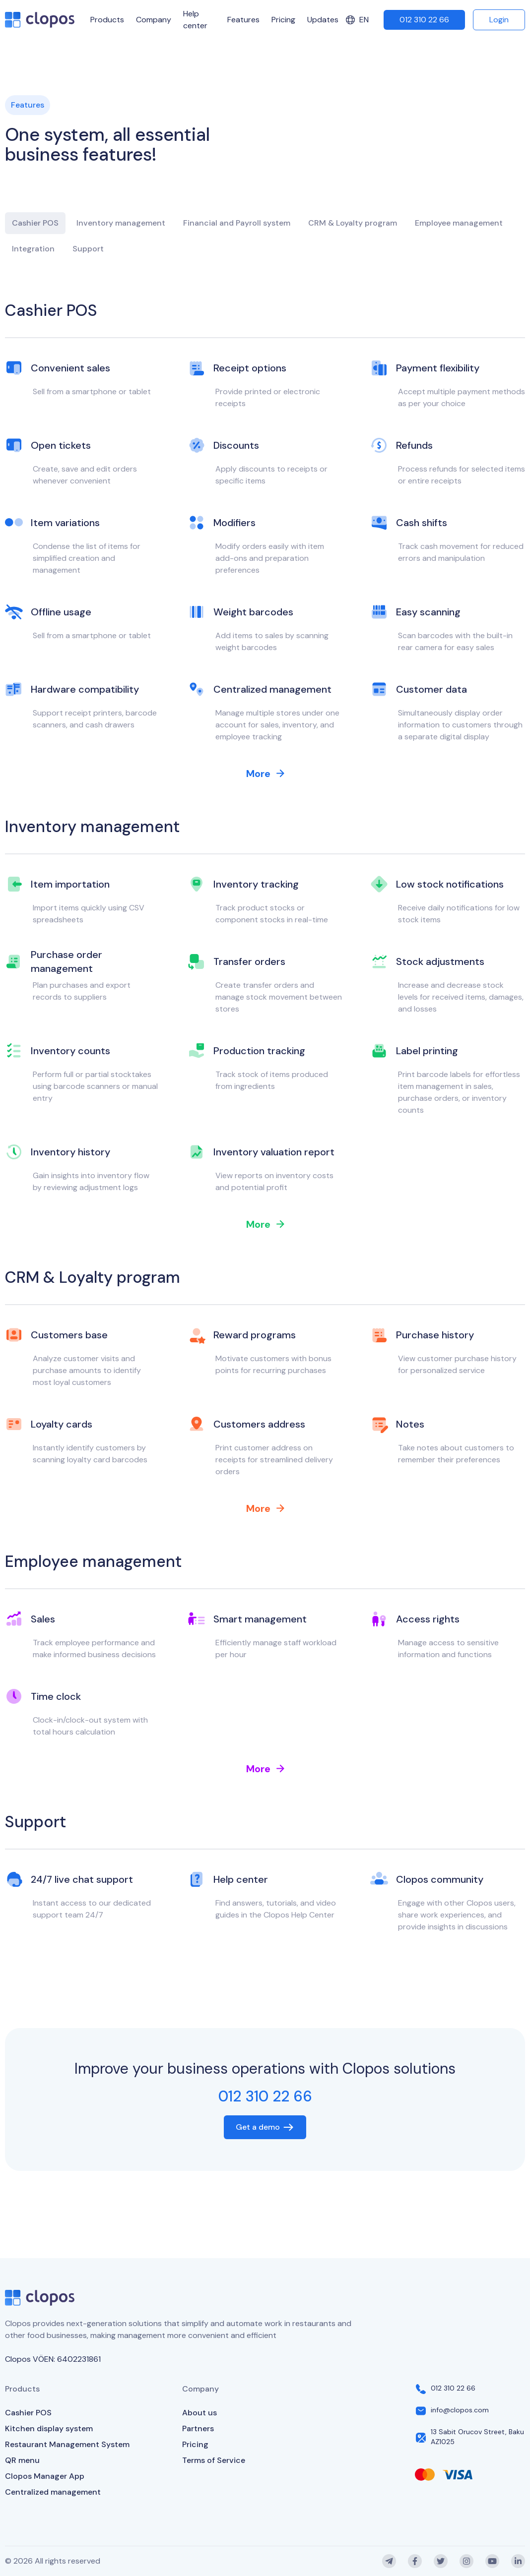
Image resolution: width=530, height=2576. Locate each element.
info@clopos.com (460, 2409)
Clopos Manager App (44, 2476)
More (265, 773)
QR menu (22, 2460)
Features (243, 19)
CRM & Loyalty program (352, 223)
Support (88, 248)
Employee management (459, 223)
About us (199, 2412)
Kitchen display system (49, 2428)
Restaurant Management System (67, 2444)
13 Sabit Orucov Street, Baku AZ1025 (477, 2436)
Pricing (283, 19)
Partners (198, 2428)
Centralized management (53, 2492)
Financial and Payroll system (236, 223)
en (357, 19)
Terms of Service (213, 2460)
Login (499, 19)
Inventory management (120, 223)
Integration (33, 248)
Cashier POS (35, 223)
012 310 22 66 (424, 19)
